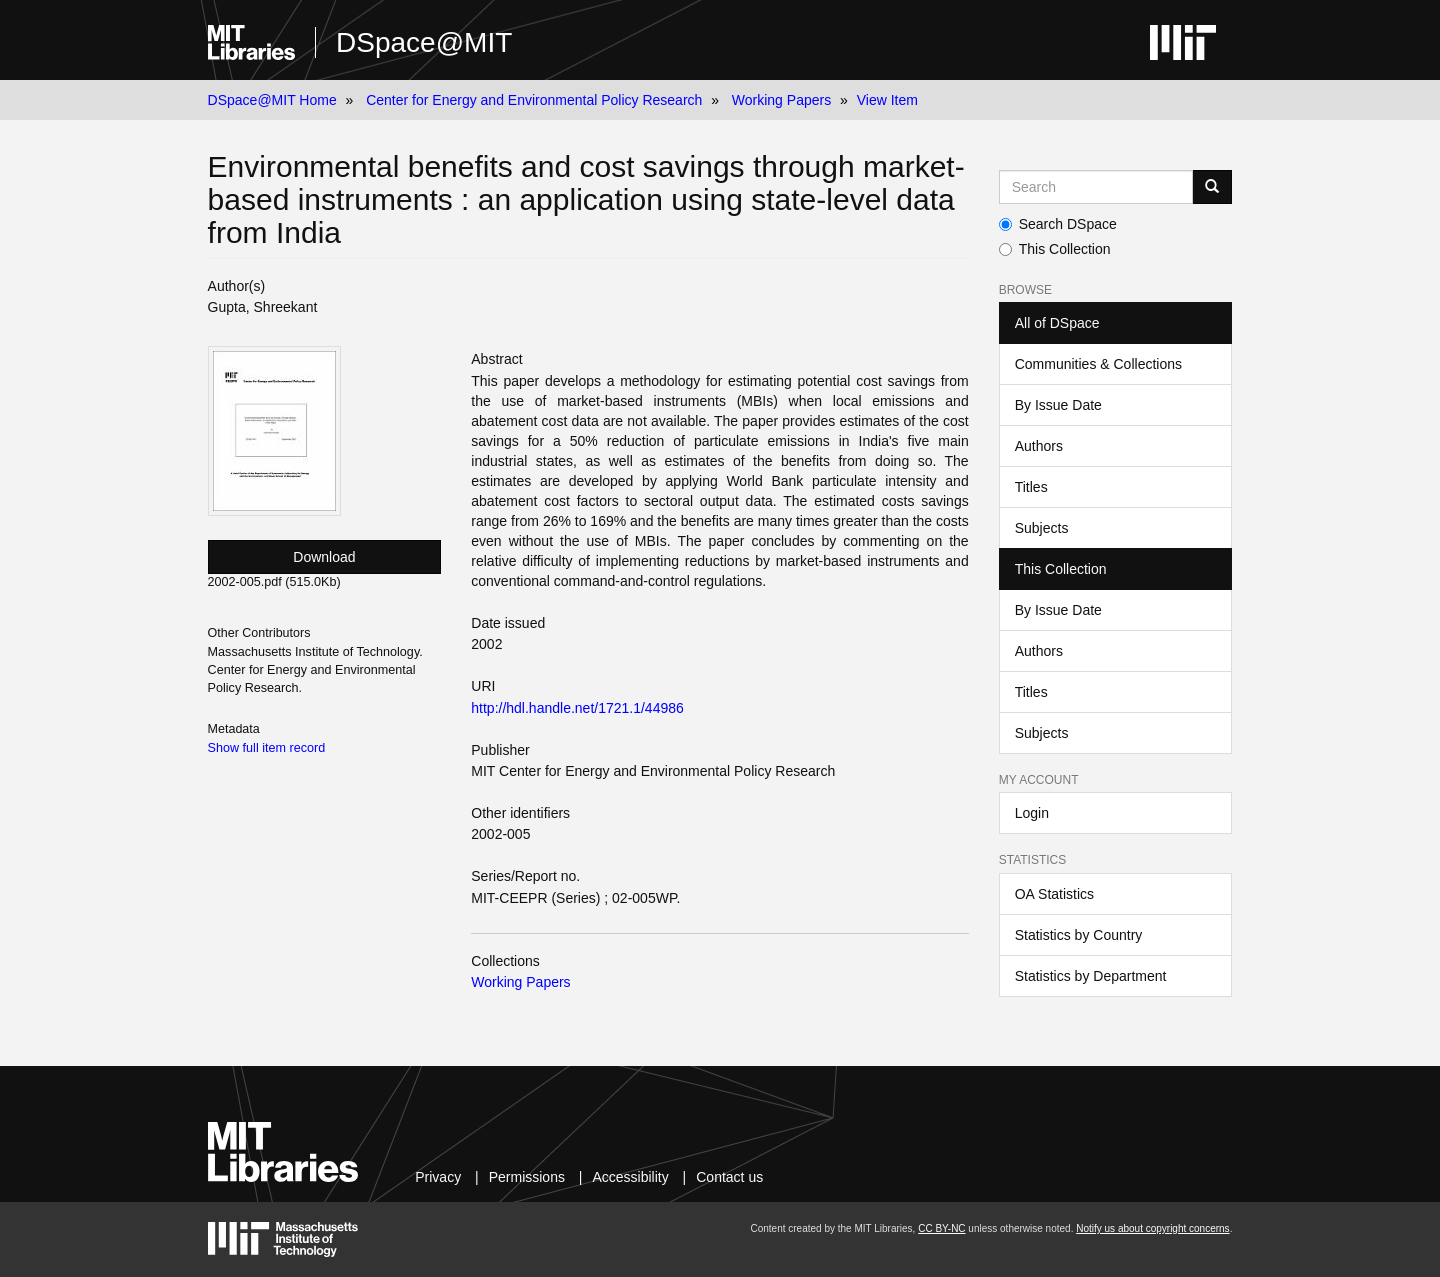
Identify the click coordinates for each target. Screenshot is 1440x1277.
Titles (1031, 487)
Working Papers (781, 100)
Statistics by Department (1091, 976)
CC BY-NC (941, 1228)
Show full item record (267, 748)
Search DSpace (1058, 224)
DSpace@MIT (424, 42)
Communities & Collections (1098, 364)
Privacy (438, 1177)
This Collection (1055, 249)
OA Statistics (1054, 894)
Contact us (729, 1177)
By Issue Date (1058, 405)
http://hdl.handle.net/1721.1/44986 (577, 708)
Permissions (527, 1177)
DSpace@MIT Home (272, 100)
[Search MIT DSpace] (1096, 187)
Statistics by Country (1079, 935)
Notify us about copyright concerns (1152, 1228)
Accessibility (630, 1177)
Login (1032, 813)
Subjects (1042, 528)
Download (324, 557)
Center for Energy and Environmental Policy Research (534, 100)
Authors (1039, 446)
